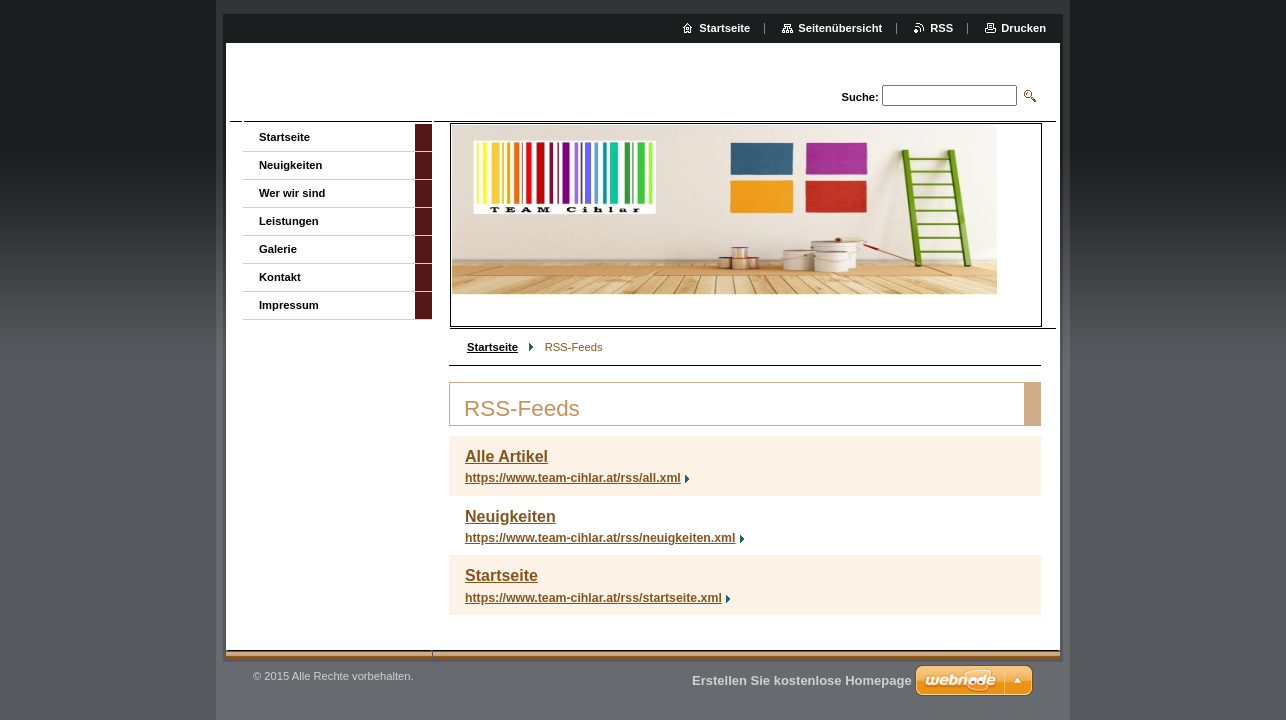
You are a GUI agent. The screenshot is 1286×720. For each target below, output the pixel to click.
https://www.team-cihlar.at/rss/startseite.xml (593, 598)
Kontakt (280, 277)
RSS (941, 28)
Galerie (278, 249)
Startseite (492, 347)
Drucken (1023, 28)
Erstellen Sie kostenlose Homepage (802, 680)
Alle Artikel (506, 456)
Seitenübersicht (840, 28)
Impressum (289, 305)
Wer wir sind (292, 193)
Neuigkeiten (510, 516)
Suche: (859, 97)
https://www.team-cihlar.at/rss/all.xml (573, 478)
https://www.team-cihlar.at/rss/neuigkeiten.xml (600, 538)
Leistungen (289, 221)
